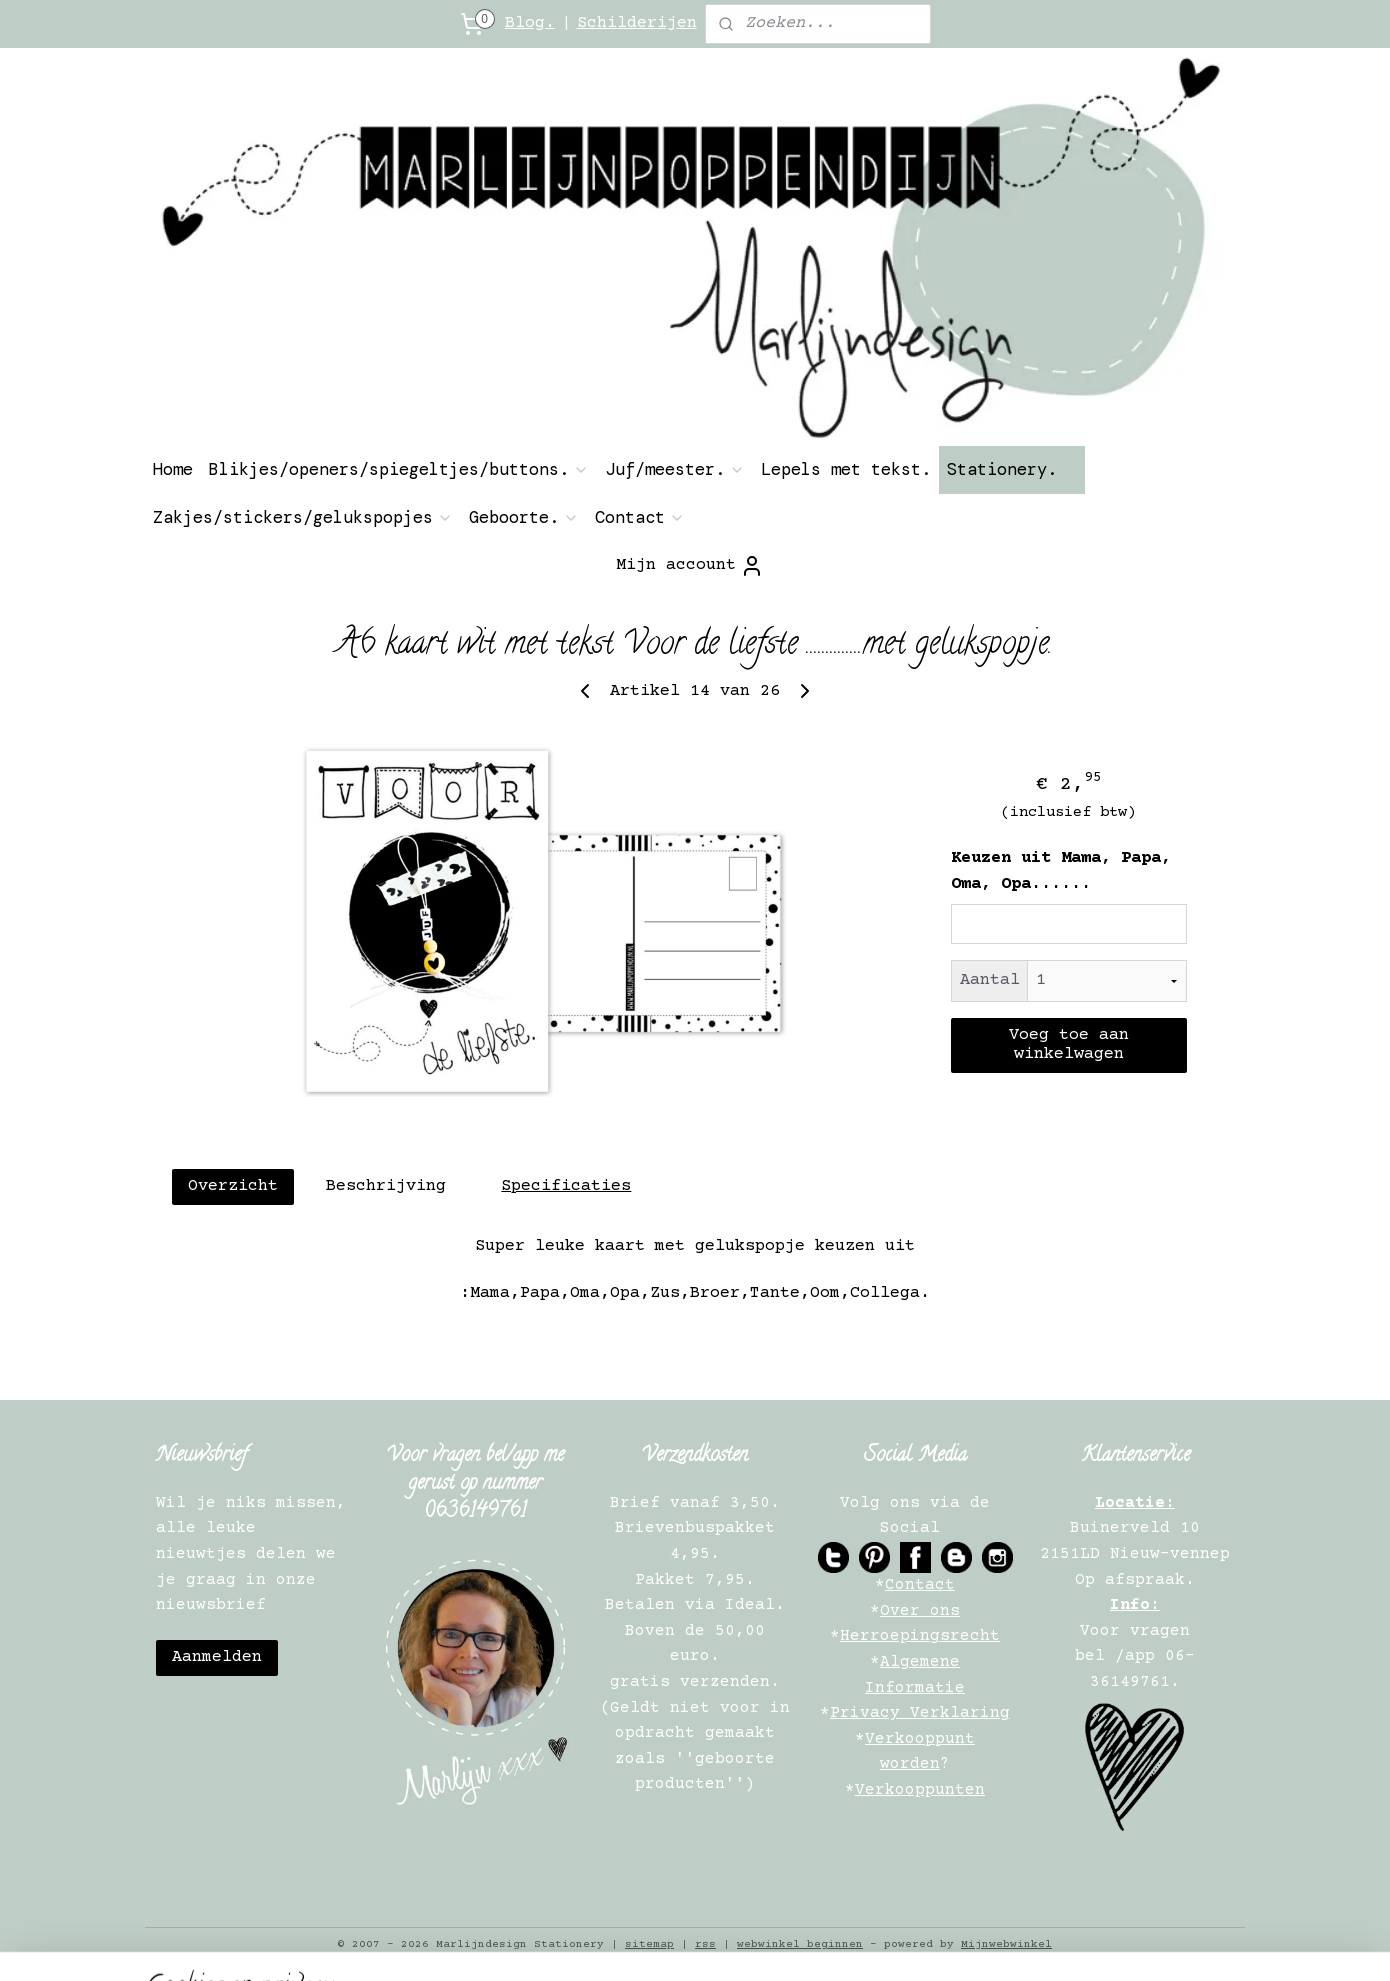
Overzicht (233, 1186)
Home (173, 469)
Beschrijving (386, 1186)
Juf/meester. (675, 469)
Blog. (530, 23)
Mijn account (690, 566)
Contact (640, 517)
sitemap (649, 1944)
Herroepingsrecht (920, 1636)
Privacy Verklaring (920, 1713)
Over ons (920, 1611)
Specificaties (566, 1186)
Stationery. (1012, 469)
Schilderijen (637, 23)
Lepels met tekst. (846, 469)
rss (705, 1944)
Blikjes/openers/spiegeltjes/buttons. (399, 469)
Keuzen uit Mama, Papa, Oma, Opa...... (1061, 871)
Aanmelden (217, 1657)
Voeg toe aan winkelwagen (1069, 1045)
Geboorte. (524, 517)
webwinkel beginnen (800, 1944)
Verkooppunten (920, 1790)
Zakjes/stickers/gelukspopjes (303, 517)
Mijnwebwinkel (1006, 1944)
